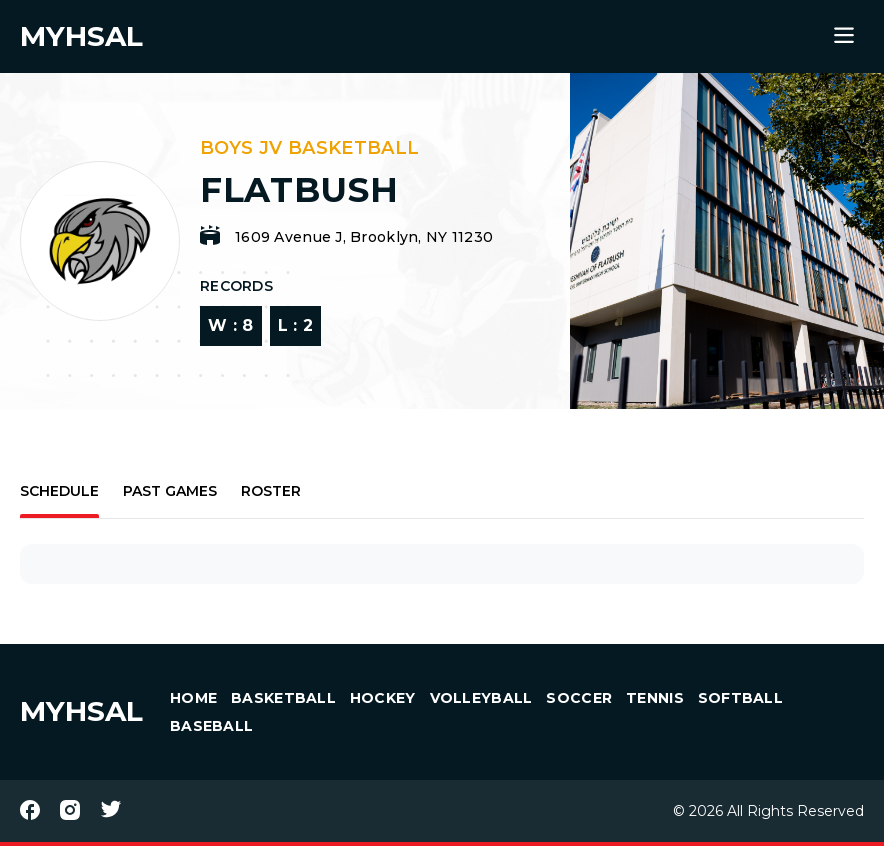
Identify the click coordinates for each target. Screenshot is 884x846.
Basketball (283, 698)
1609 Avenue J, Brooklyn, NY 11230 (364, 237)
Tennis (655, 698)
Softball (740, 698)
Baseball (211, 726)
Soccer (579, 698)
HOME (193, 698)
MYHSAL (81, 711)
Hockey (383, 698)
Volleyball (481, 698)
